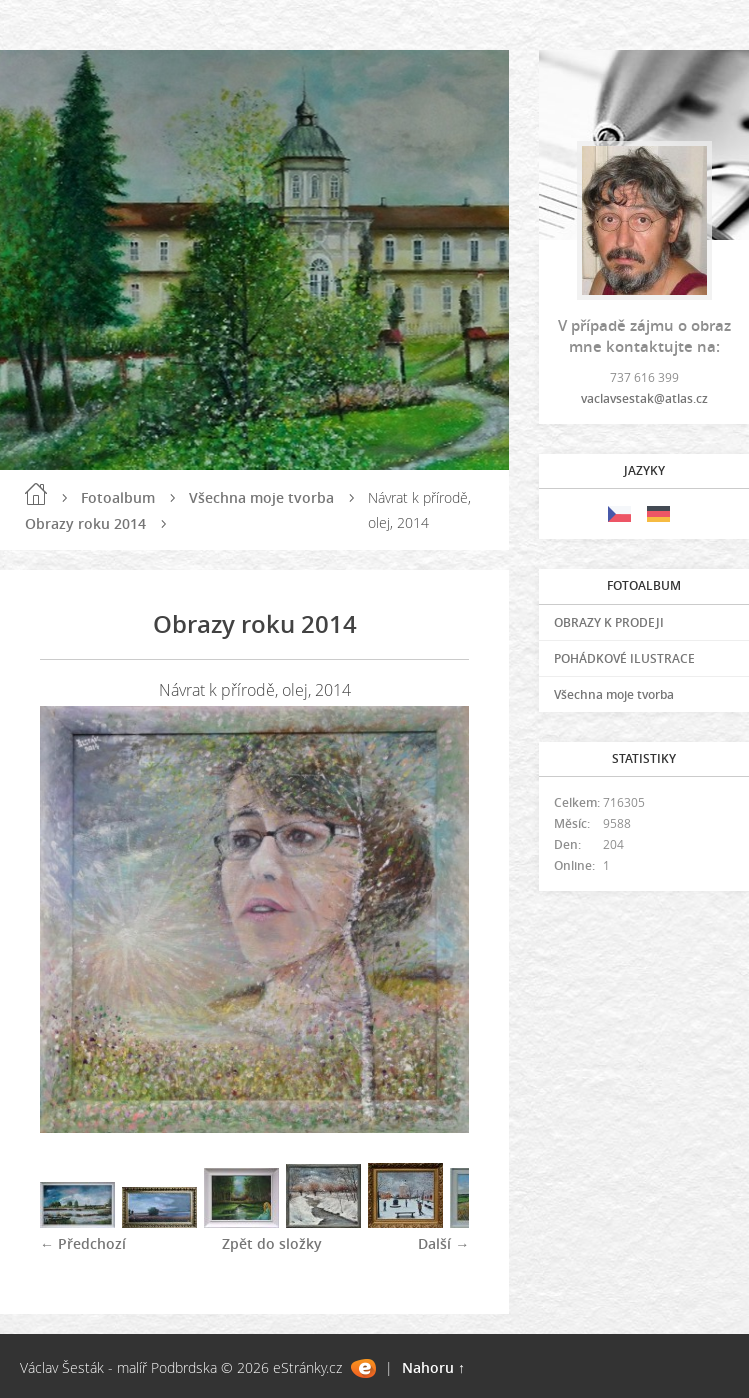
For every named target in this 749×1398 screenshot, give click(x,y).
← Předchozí (83, 1243)
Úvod (36, 494)
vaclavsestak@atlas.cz (644, 398)
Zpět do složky (272, 1243)
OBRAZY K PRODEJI (609, 622)
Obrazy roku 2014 (85, 523)
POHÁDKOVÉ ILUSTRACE (624, 658)
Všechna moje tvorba (261, 497)
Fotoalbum (118, 497)
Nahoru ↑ (433, 1367)
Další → (443, 1243)
